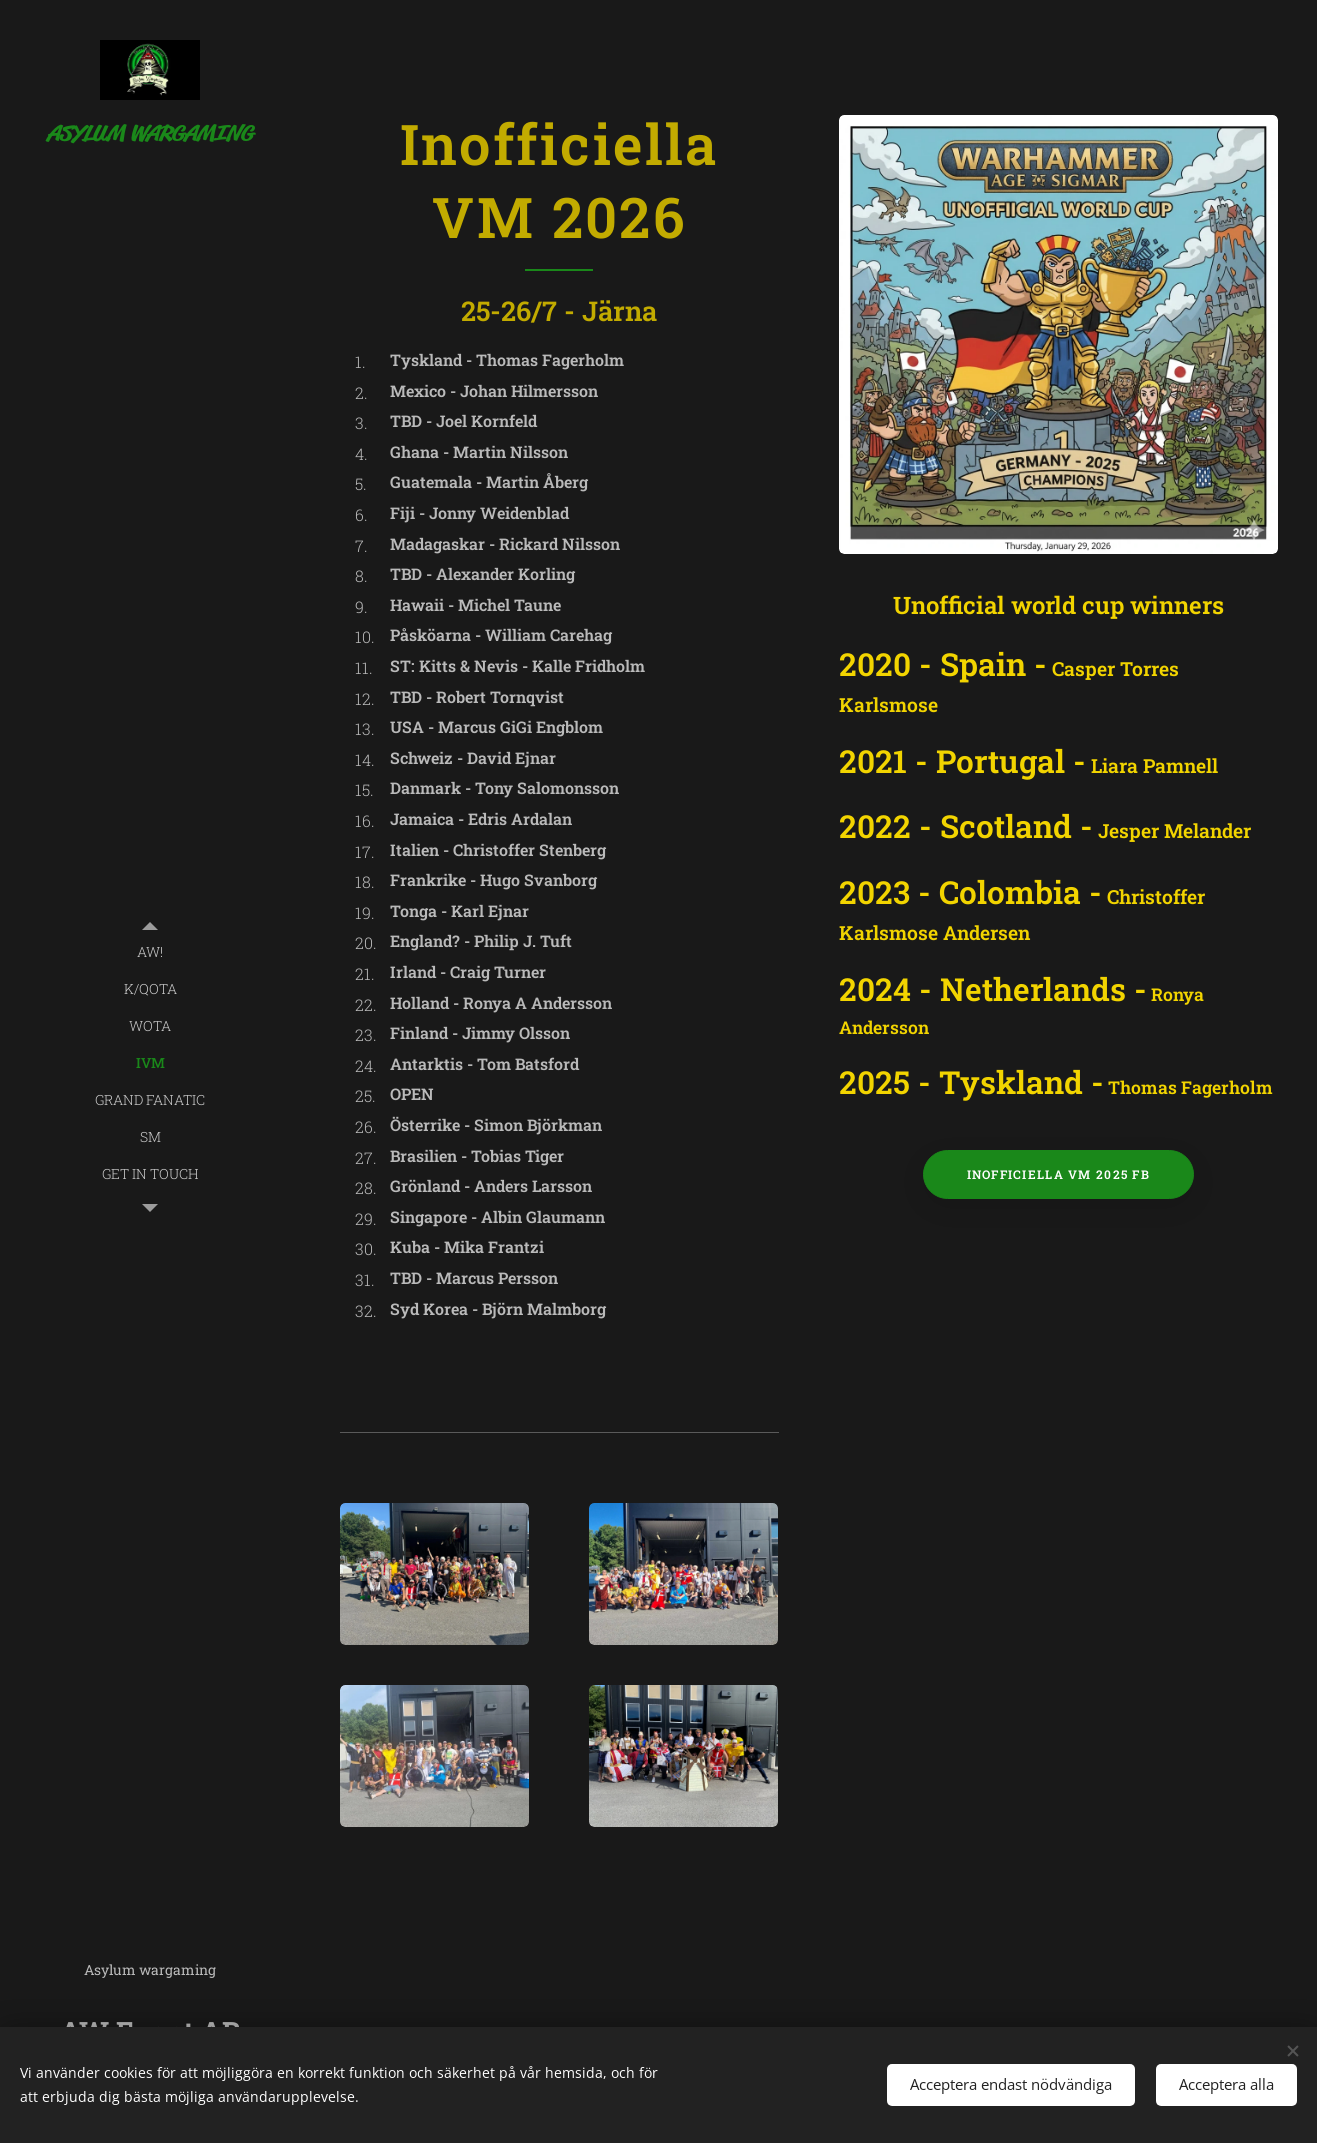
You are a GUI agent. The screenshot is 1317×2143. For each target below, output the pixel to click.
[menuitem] (150, 951)
